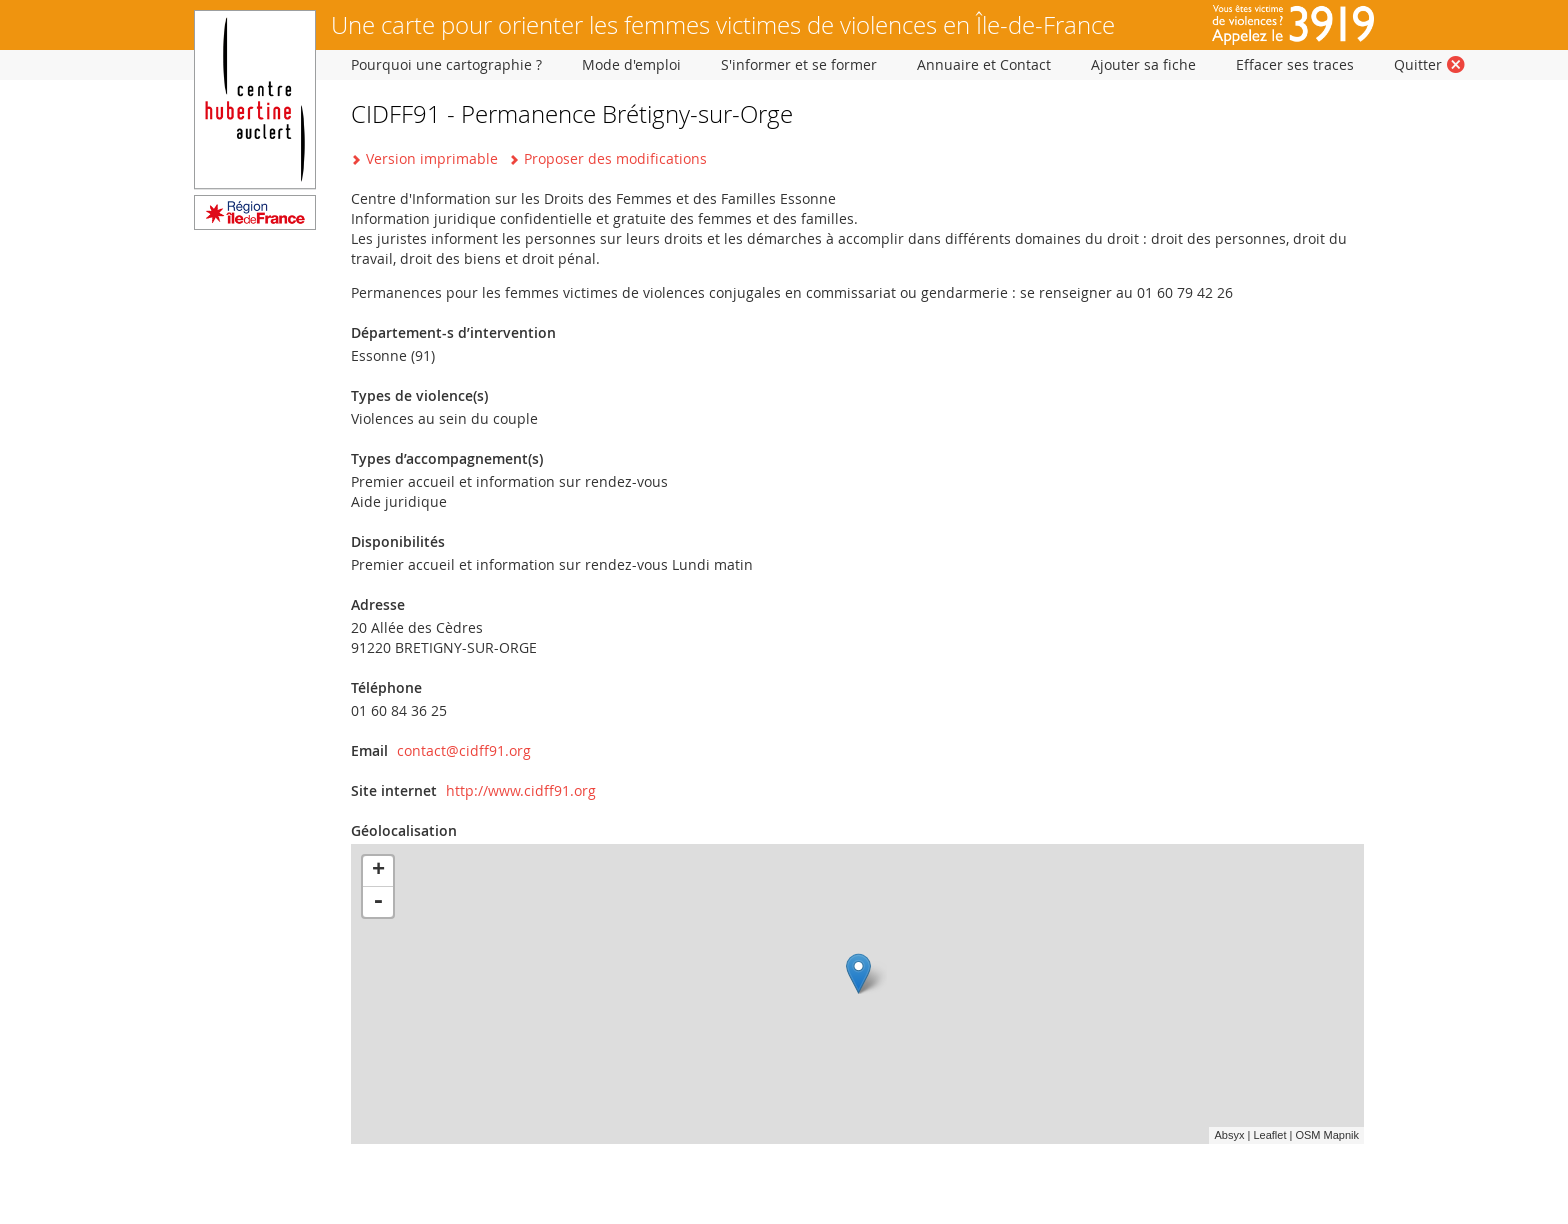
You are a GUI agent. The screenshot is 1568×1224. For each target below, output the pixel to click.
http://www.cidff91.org (521, 790)
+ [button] (378, 871)
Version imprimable (432, 158)
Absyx (1229, 1135)
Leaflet (1269, 1135)
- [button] (378, 902)
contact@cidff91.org (464, 750)
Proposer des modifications (615, 158)
